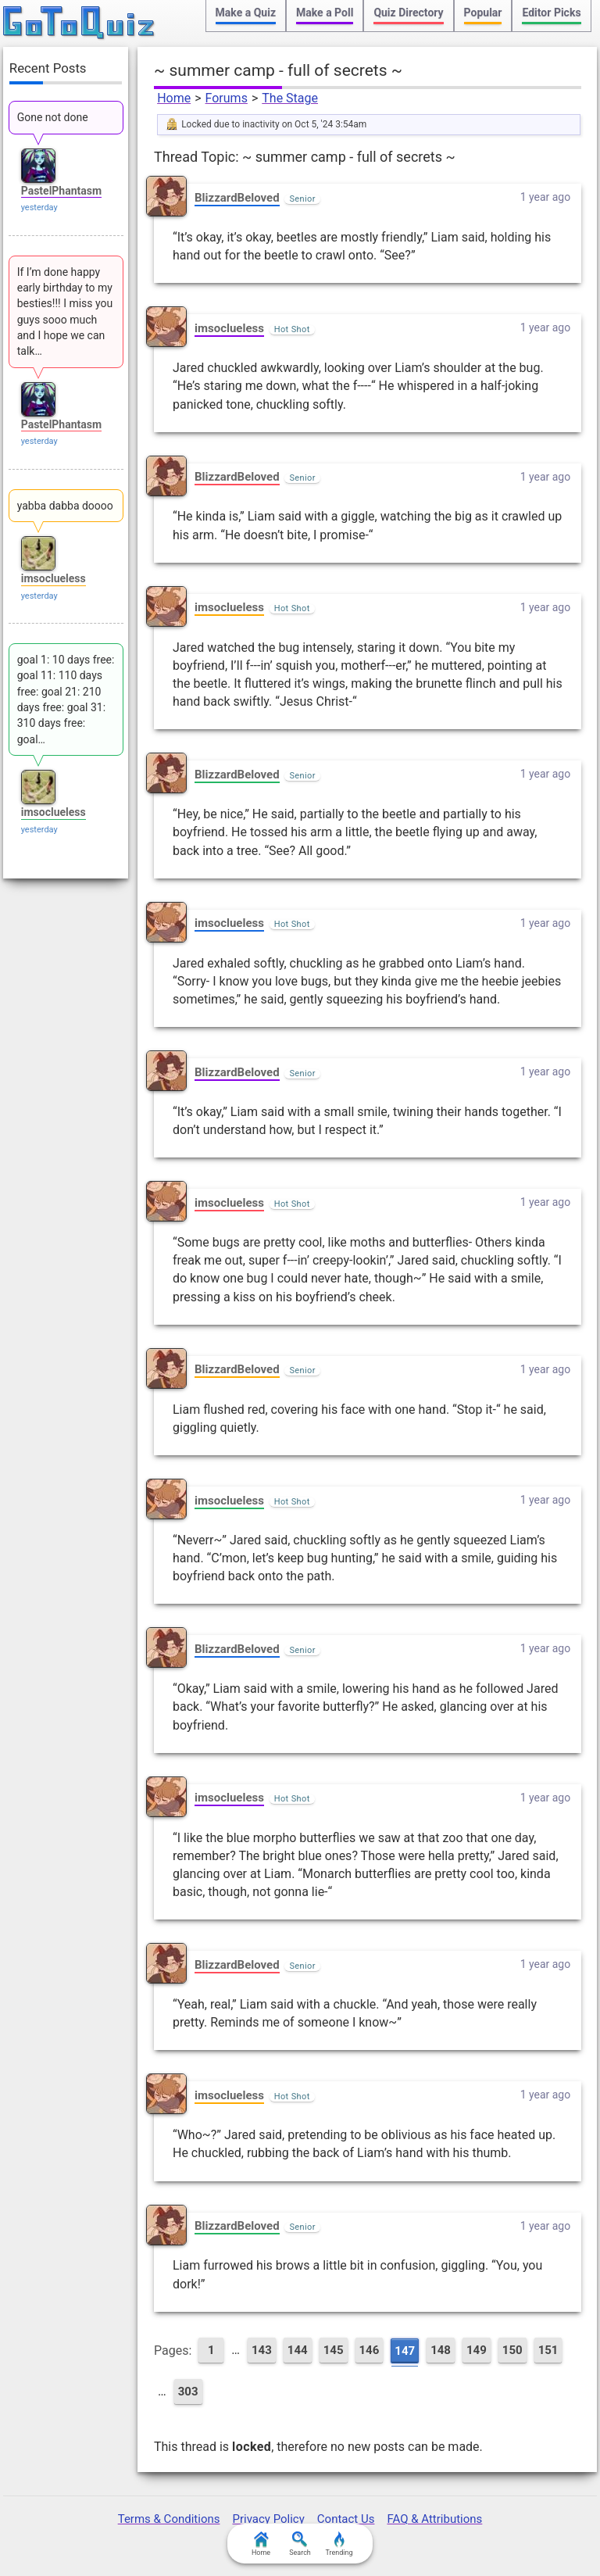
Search (300, 2543)
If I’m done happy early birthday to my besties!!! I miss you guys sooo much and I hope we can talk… (65, 311)
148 (440, 2350)
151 (548, 2350)
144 (298, 2350)
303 (188, 2392)
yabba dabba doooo (65, 505)
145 (333, 2350)
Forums (226, 98)
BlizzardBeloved (237, 198)
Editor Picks (551, 12)
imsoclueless (229, 328)
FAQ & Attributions (434, 2519)
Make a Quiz (246, 12)
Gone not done (52, 117)
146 (369, 2350)
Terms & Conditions (169, 2519)
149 (476, 2350)
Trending (338, 2543)
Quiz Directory (408, 12)
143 (262, 2350)
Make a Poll (324, 12)
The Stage (290, 98)
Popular (483, 12)
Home (174, 98)
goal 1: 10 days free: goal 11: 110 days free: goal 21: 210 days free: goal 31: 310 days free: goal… (66, 699)
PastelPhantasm (61, 190)
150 (512, 2350)
